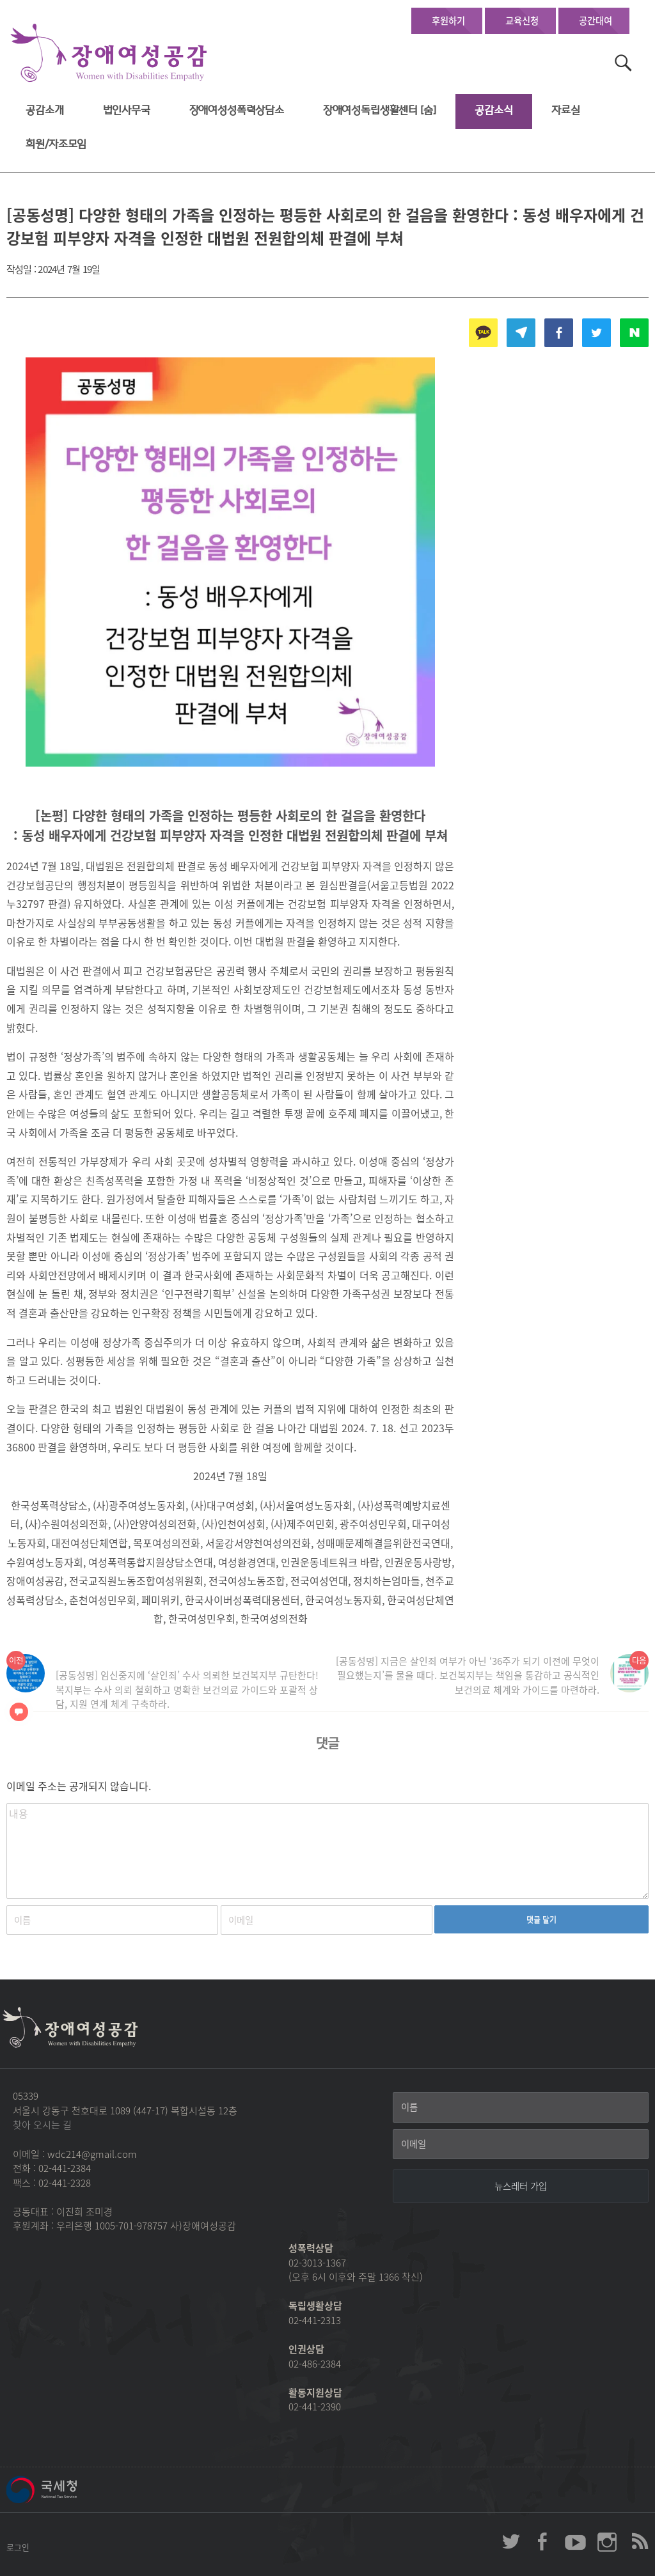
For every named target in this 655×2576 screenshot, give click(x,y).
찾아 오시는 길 (42, 2125)
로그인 (17, 2547)
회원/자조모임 (56, 144)
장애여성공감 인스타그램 (607, 2541)
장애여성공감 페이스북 (543, 2541)
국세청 (70, 2490)
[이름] (521, 2107)
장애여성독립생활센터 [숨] (379, 110)
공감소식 (493, 110)
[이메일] (521, 2144)
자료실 (565, 110)
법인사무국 (126, 110)
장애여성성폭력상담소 (236, 110)
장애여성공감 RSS (639, 2541)
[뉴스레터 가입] (521, 2186)
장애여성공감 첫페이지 (108, 53)
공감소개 (44, 110)
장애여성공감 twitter (511, 2541)
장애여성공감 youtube (575, 2541)
